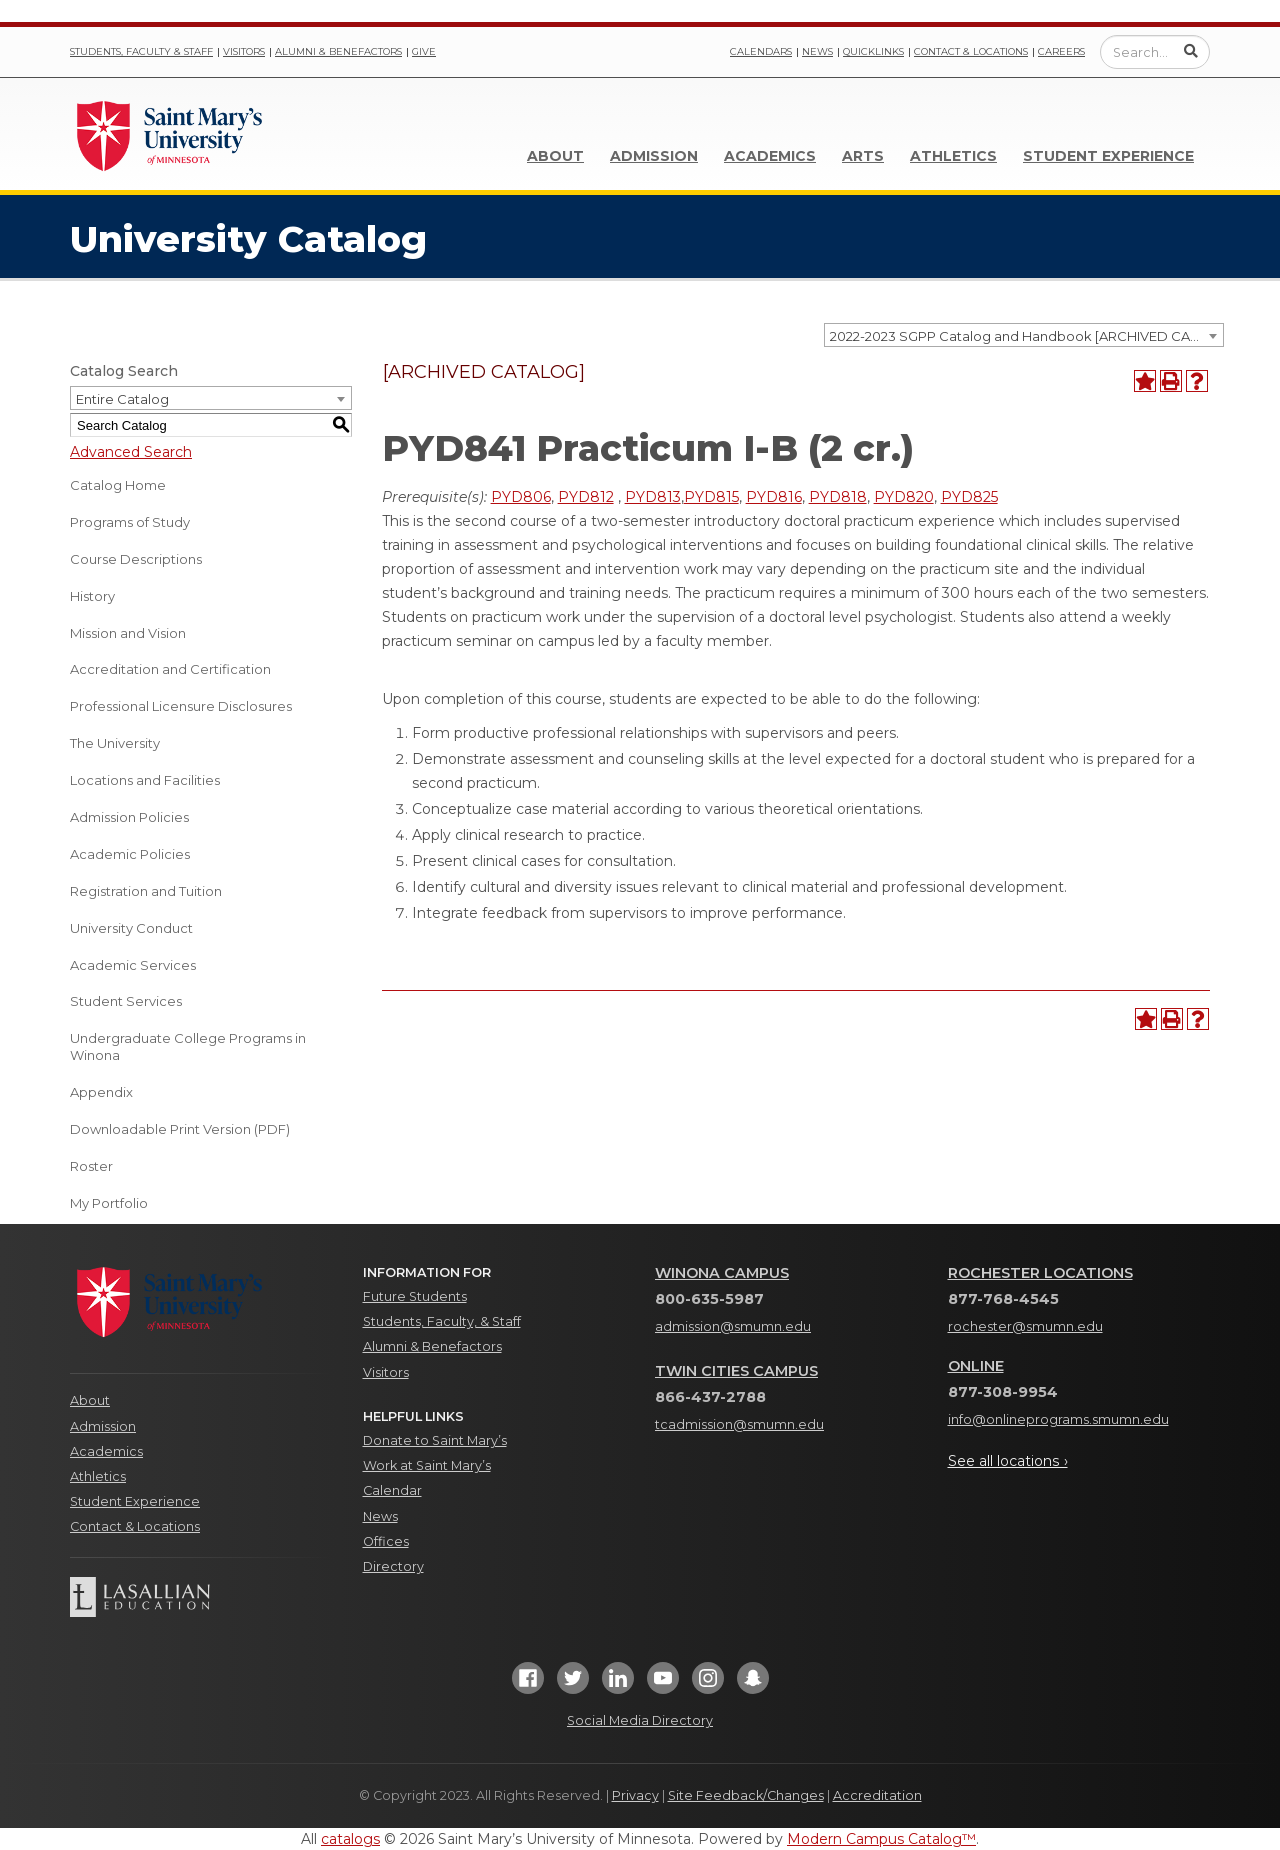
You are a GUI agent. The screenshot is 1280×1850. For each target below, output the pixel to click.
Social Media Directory (640, 1720)
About (555, 156)
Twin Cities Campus (736, 1371)
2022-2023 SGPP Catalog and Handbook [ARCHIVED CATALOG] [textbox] (1026, 336)
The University (115, 743)
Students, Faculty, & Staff (442, 1321)
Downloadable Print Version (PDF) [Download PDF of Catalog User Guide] (180, 1129)
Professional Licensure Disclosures (181, 706)
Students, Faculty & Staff (141, 51)
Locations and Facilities (145, 780)
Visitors (244, 51)
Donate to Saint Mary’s (435, 1440)
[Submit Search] (1191, 51)
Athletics (953, 156)
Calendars (761, 51)
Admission (654, 156)
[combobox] (1024, 335)
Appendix (101, 1092)
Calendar (392, 1490)
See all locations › (1008, 1461)
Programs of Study (130, 522)
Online (976, 1366)
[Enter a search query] (1155, 52)
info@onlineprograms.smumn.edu (1058, 1419)
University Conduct (131, 928)
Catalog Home (118, 485)
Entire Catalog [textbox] (122, 399)
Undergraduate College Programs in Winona (188, 1046)
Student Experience (1108, 156)
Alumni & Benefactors (338, 51)
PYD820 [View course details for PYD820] (904, 497)
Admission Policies (129, 817)
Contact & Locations (971, 51)
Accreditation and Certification (170, 669)
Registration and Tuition (146, 891)
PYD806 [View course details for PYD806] (521, 497)
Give (424, 51)
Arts (863, 156)
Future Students (415, 1296)
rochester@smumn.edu (1025, 1326)
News (817, 51)
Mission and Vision (128, 633)
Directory (393, 1566)
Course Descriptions (136, 559)
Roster (91, 1166)
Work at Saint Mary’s (427, 1465)
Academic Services (133, 965)
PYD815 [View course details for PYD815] (711, 497)
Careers (1061, 51)
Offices (386, 1541)
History (92, 596)
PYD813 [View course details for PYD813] (653, 497)
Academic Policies (130, 854)
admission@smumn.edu (733, 1326)
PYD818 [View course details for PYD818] (838, 497)
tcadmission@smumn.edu (739, 1424)
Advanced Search (131, 452)
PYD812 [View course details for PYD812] (586, 497)
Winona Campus (722, 1273)
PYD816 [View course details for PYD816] (774, 497)
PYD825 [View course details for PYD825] (969, 497)
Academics (770, 156)
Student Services (126, 1001)
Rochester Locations (1040, 1273)
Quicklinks (873, 51)
